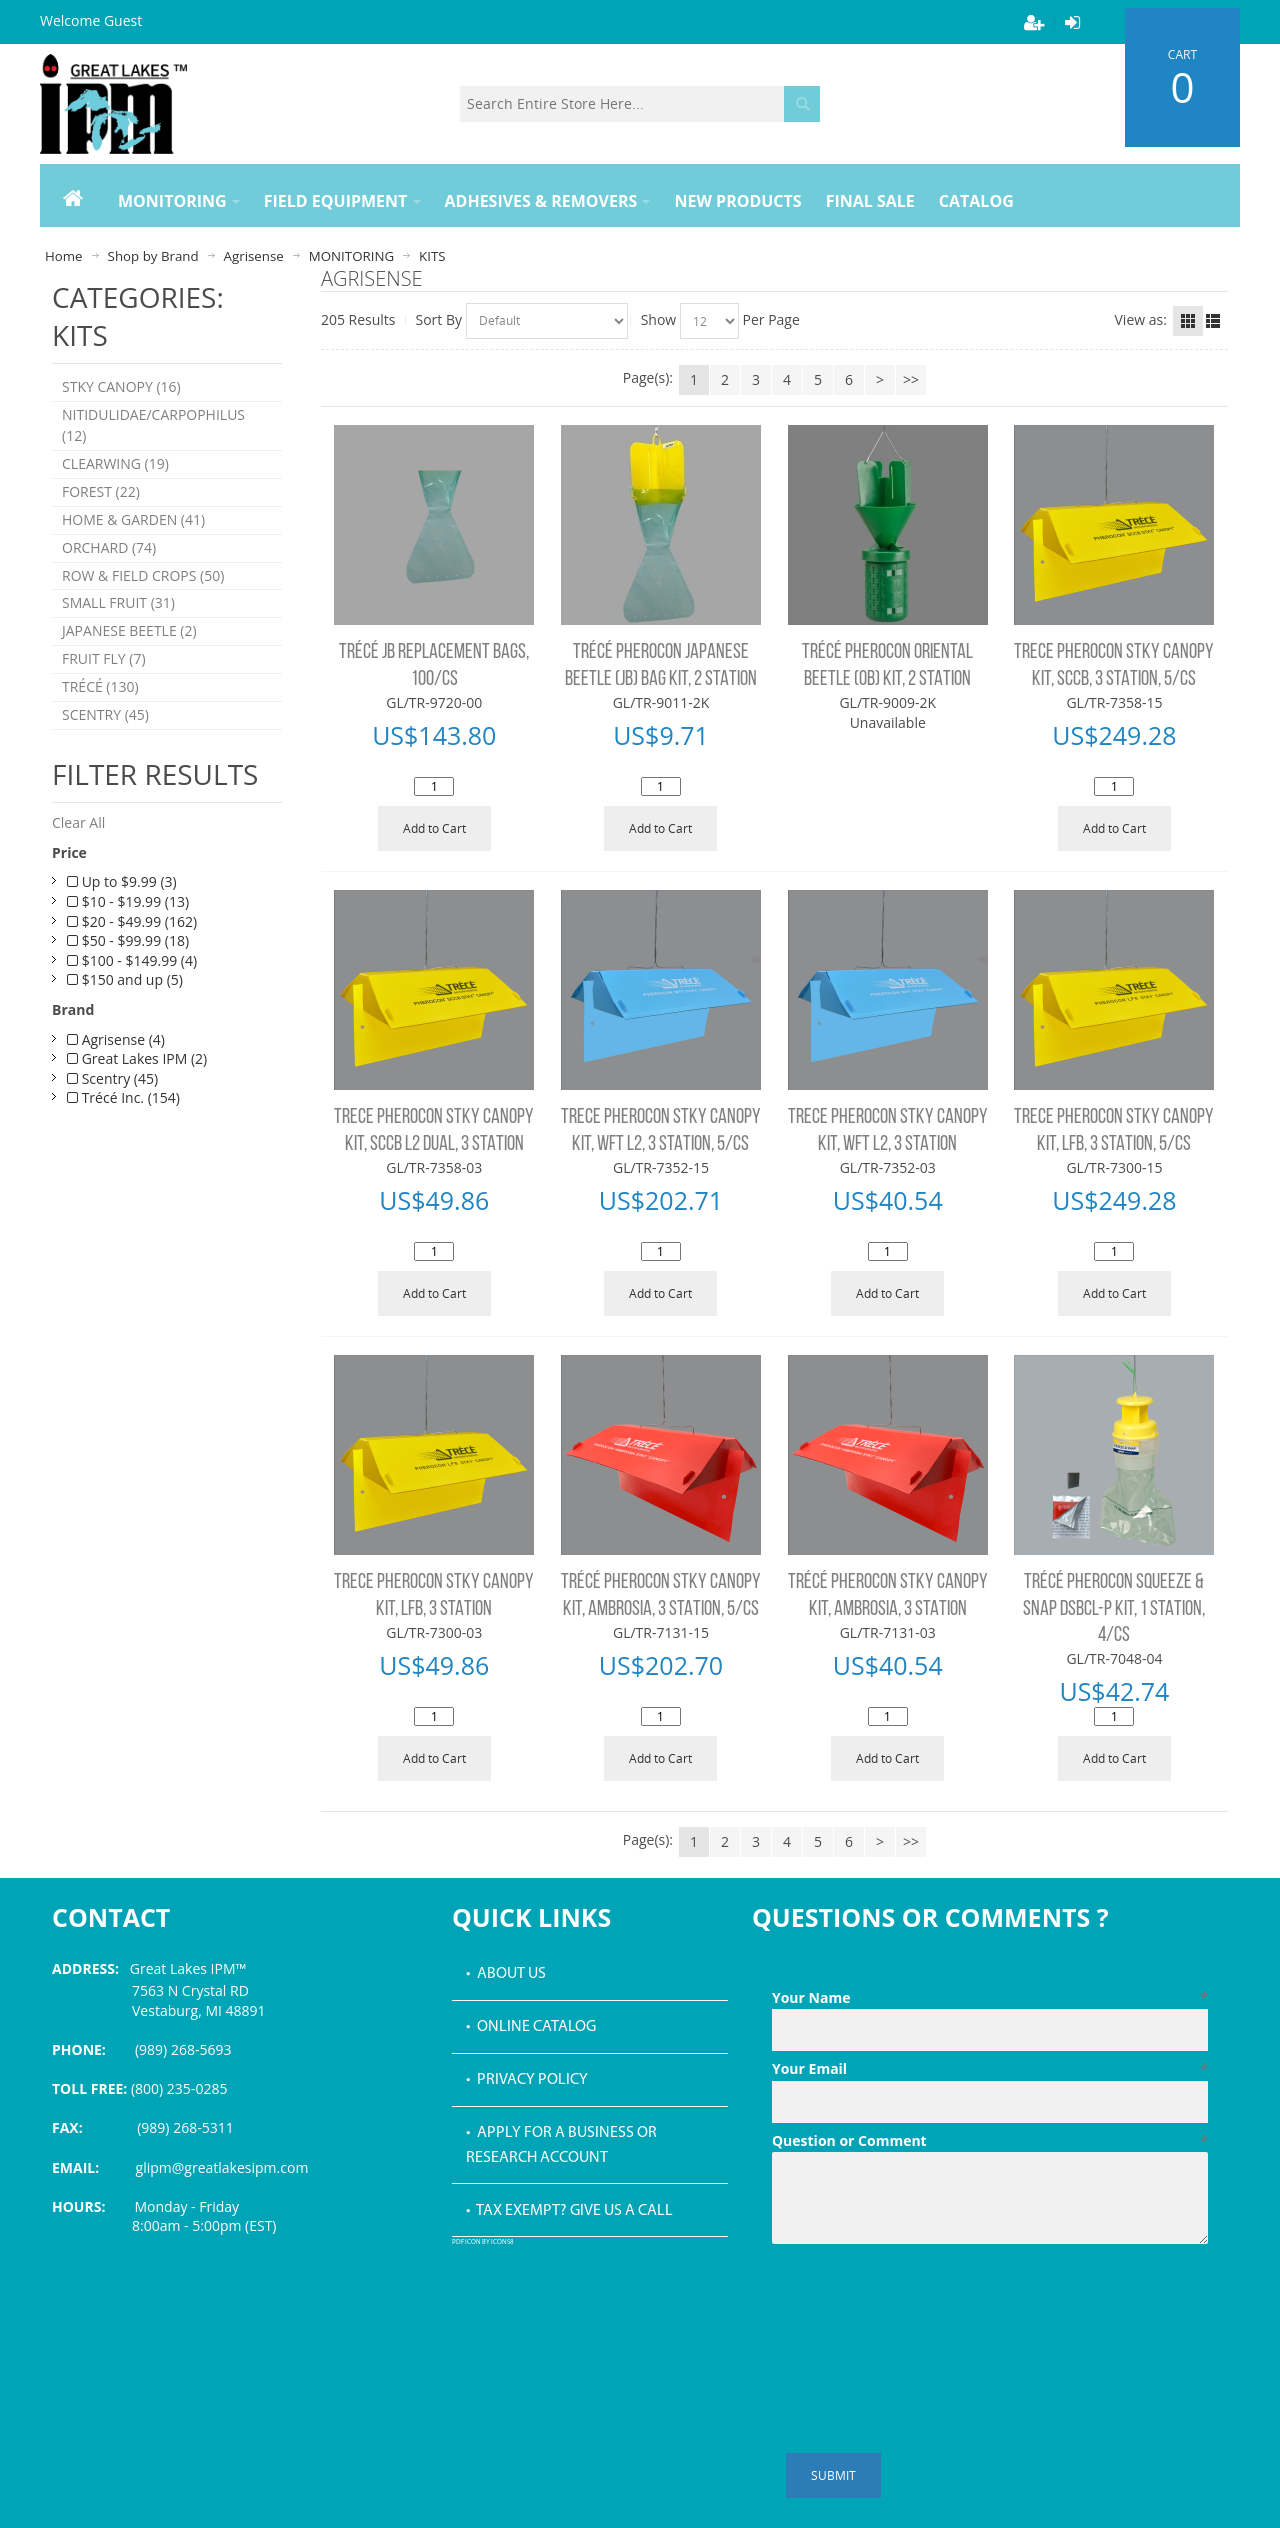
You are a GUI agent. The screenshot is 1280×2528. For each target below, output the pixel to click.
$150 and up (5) (125, 981)
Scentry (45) (112, 1079)
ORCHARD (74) (109, 548)
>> (911, 379)
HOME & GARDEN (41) (133, 520)
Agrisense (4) (116, 1040)
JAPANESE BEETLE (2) (129, 632)
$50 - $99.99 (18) (128, 942)
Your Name (990, 1998)
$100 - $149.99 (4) (132, 961)
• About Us (506, 1974)
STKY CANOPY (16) (121, 387)
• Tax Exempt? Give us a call (569, 2211)
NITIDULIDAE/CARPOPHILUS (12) (153, 426)
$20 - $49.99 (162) (132, 922)
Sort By (439, 319)
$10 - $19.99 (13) (128, 902)
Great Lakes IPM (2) (137, 1060)
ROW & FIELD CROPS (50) (143, 576)
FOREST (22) (101, 492)
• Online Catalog (531, 2027)
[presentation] (924, 2301)
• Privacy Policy (527, 2080)
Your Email (990, 2069)
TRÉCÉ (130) (100, 688)
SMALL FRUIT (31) (118, 604)
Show (659, 319)
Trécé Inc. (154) (123, 1099)
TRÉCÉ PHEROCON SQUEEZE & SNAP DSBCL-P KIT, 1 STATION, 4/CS (1114, 1609)
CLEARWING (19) (115, 464)
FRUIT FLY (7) (104, 660)
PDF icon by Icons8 (483, 2242)
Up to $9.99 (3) (122, 883)
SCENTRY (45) (105, 716)
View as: (1141, 319)
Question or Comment (990, 2141)
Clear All (78, 824)
